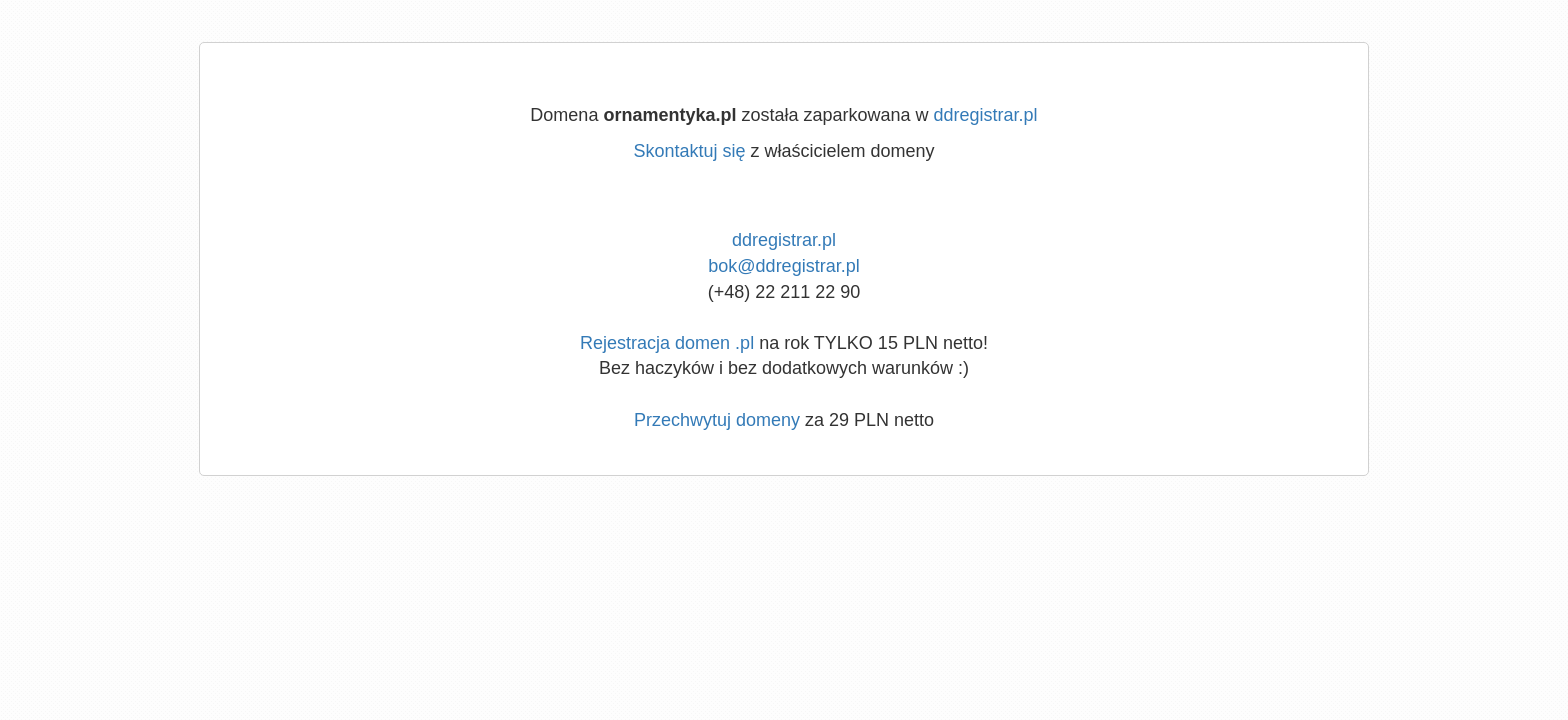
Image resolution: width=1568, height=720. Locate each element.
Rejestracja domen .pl (667, 343)
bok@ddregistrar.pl (783, 266)
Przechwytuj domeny (717, 420)
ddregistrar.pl (986, 115)
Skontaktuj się (689, 151)
